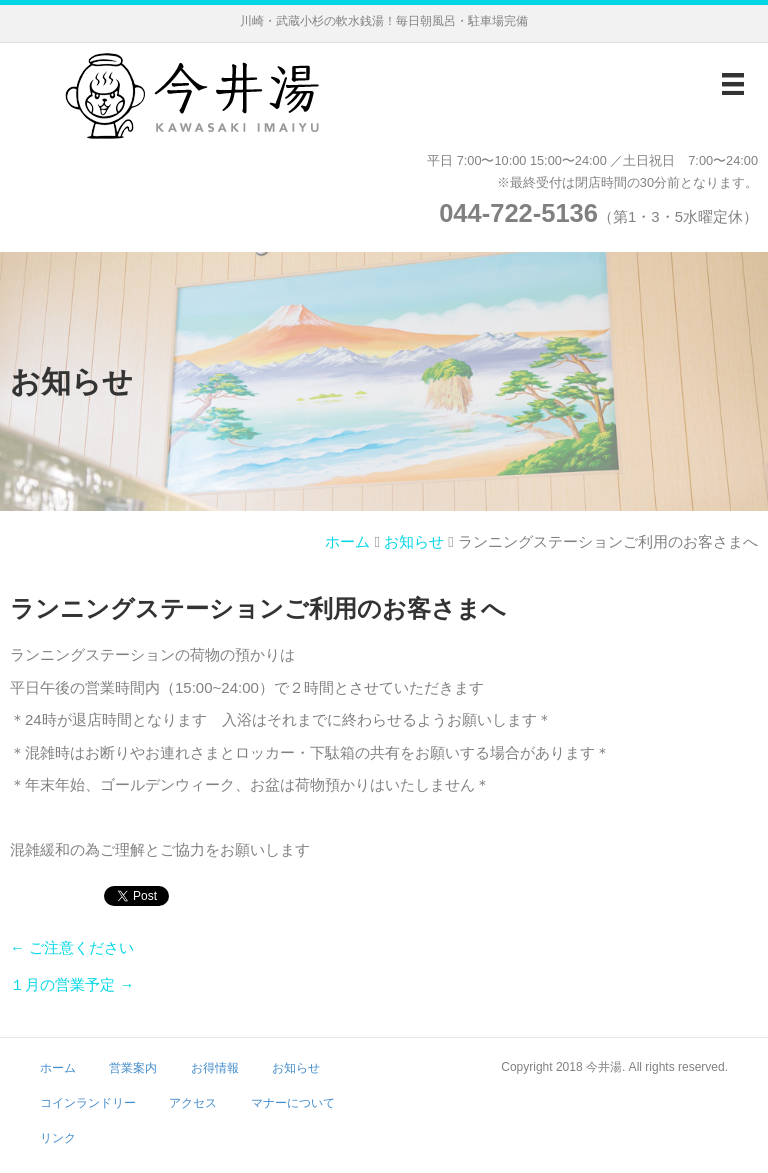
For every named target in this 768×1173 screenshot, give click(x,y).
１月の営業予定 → (72, 984)
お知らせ (414, 541)
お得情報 (215, 1068)
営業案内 (133, 1068)
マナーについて (293, 1103)
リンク (58, 1138)
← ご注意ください (72, 947)
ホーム (347, 541)
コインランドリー (88, 1103)
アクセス (193, 1103)
